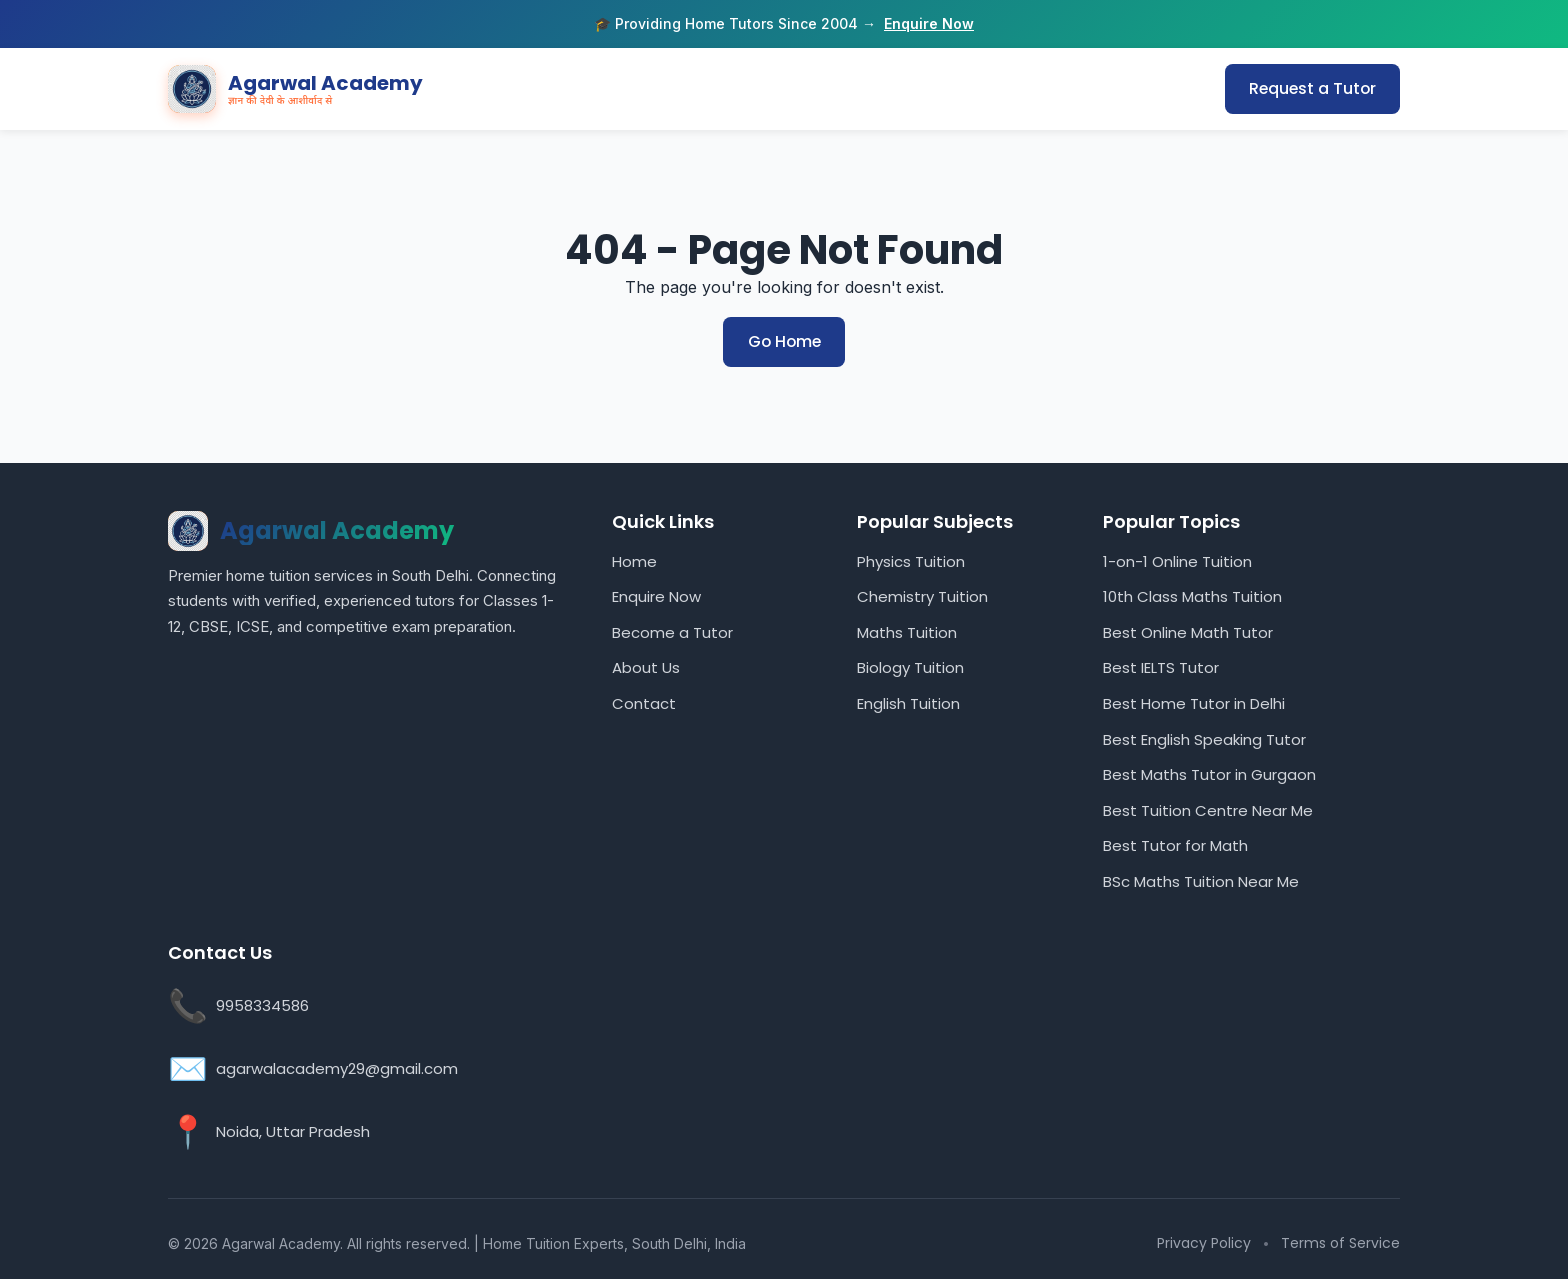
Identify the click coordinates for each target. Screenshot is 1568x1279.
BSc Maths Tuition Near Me (1201, 880)
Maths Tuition (907, 631)
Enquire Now (929, 23)
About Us (646, 667)
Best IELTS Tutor (1161, 667)
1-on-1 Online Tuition (1177, 560)
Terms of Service (1340, 1242)
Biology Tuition (910, 667)
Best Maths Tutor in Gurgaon (1209, 773)
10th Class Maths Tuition (1192, 595)
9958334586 (262, 1004)
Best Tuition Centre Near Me (1208, 809)
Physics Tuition (911, 560)
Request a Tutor (1311, 88)
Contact (644, 702)
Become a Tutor (672, 631)
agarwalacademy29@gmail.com (337, 1067)
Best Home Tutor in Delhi (1194, 702)
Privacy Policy (1204, 1242)
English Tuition (908, 702)
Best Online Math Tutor (1188, 631)
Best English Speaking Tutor (1204, 738)
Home (634, 560)
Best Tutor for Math (1175, 845)
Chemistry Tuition (922, 595)
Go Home (784, 341)
